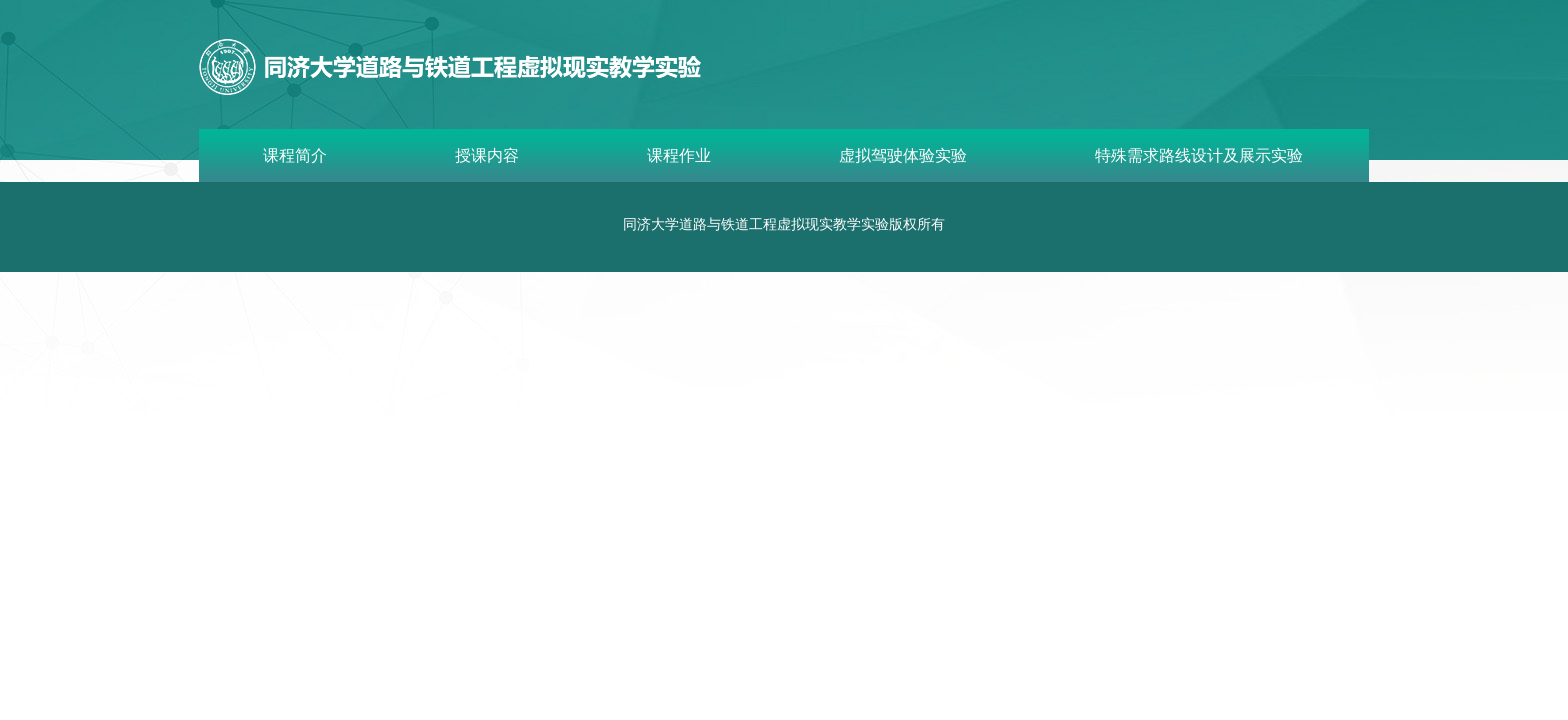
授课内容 (487, 155)
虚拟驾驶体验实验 (903, 155)
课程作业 (679, 155)
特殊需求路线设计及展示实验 (1199, 155)
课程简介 (295, 155)
